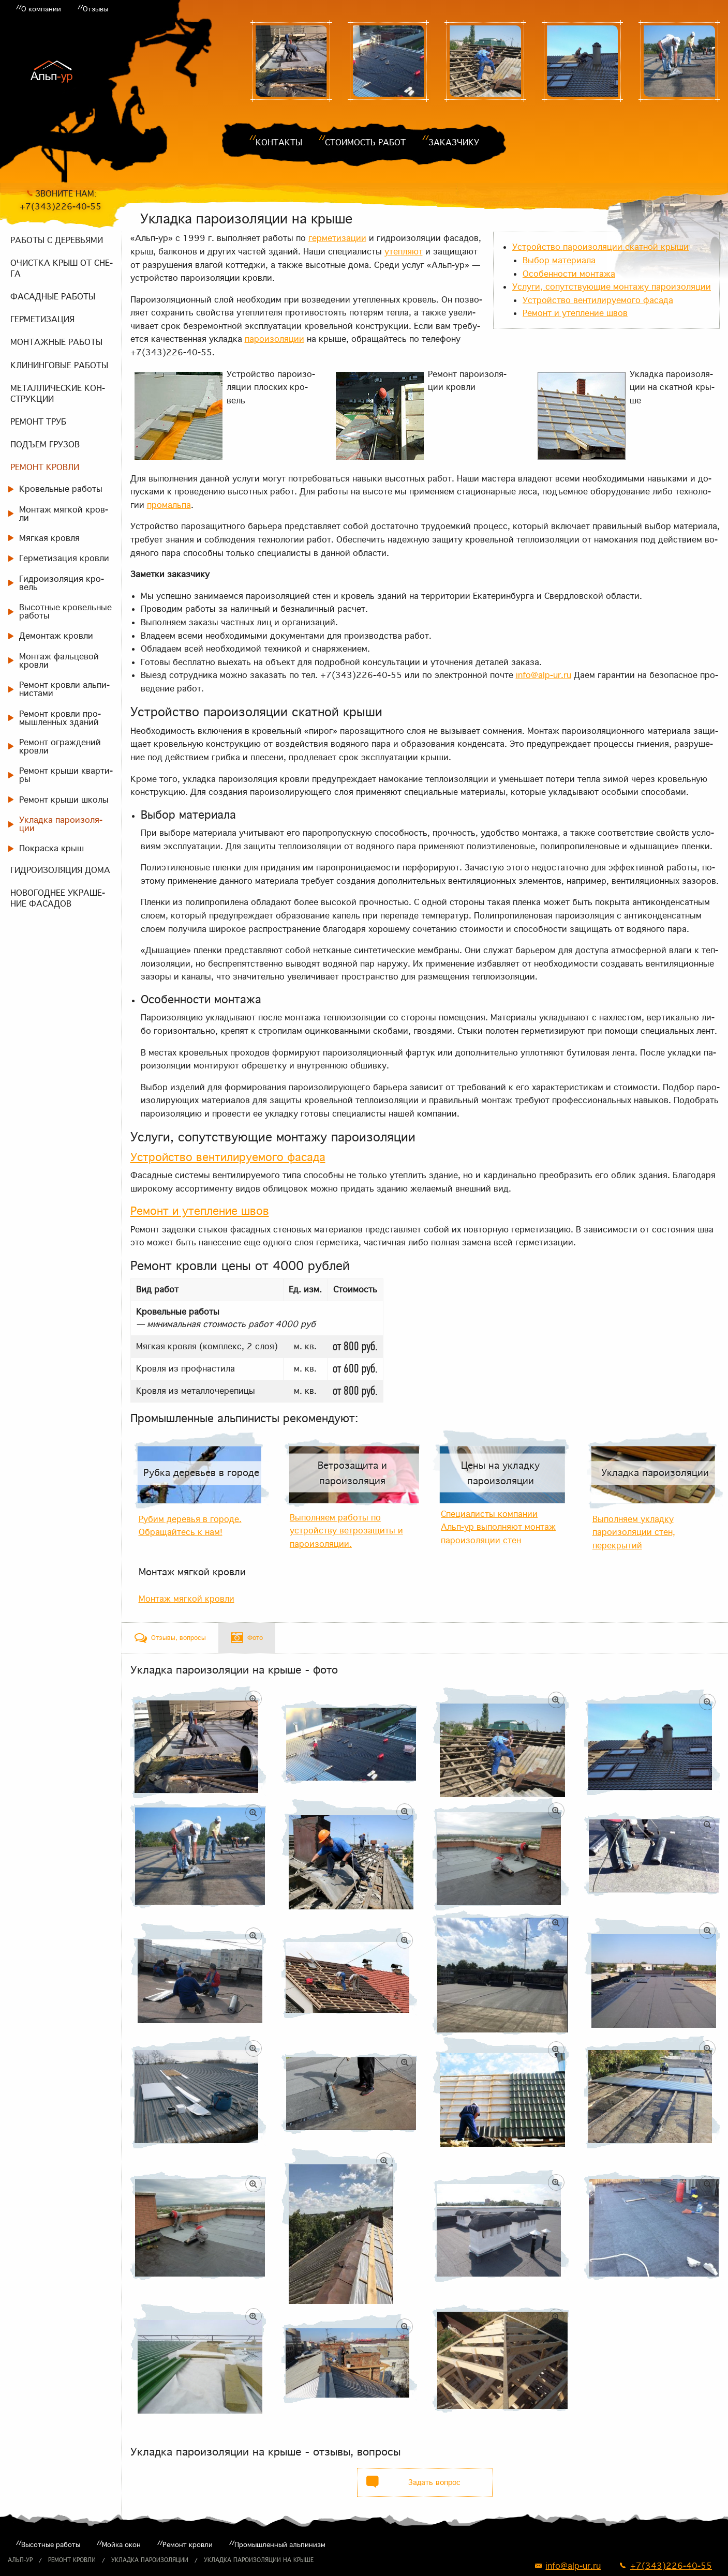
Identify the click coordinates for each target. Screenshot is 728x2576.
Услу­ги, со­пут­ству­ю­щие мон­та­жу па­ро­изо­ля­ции (611, 286)
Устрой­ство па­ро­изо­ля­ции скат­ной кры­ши (600, 247)
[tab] (170, 1638)
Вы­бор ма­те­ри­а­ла (559, 260)
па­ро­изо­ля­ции (274, 339)
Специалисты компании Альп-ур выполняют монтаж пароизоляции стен (498, 1527)
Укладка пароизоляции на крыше (259, 2560)
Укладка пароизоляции (149, 2560)
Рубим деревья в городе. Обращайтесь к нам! (190, 1526)
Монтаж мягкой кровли (192, 1572)
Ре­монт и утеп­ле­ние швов (575, 313)
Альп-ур (20, 2560)
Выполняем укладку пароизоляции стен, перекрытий (633, 1532)
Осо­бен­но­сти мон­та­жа (569, 273)
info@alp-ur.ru (543, 675)
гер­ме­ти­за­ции (337, 238)
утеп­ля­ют (403, 251)
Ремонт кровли (72, 2560)
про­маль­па (169, 505)
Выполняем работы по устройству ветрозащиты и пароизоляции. (346, 1530)
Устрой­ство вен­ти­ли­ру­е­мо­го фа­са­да (598, 300)
